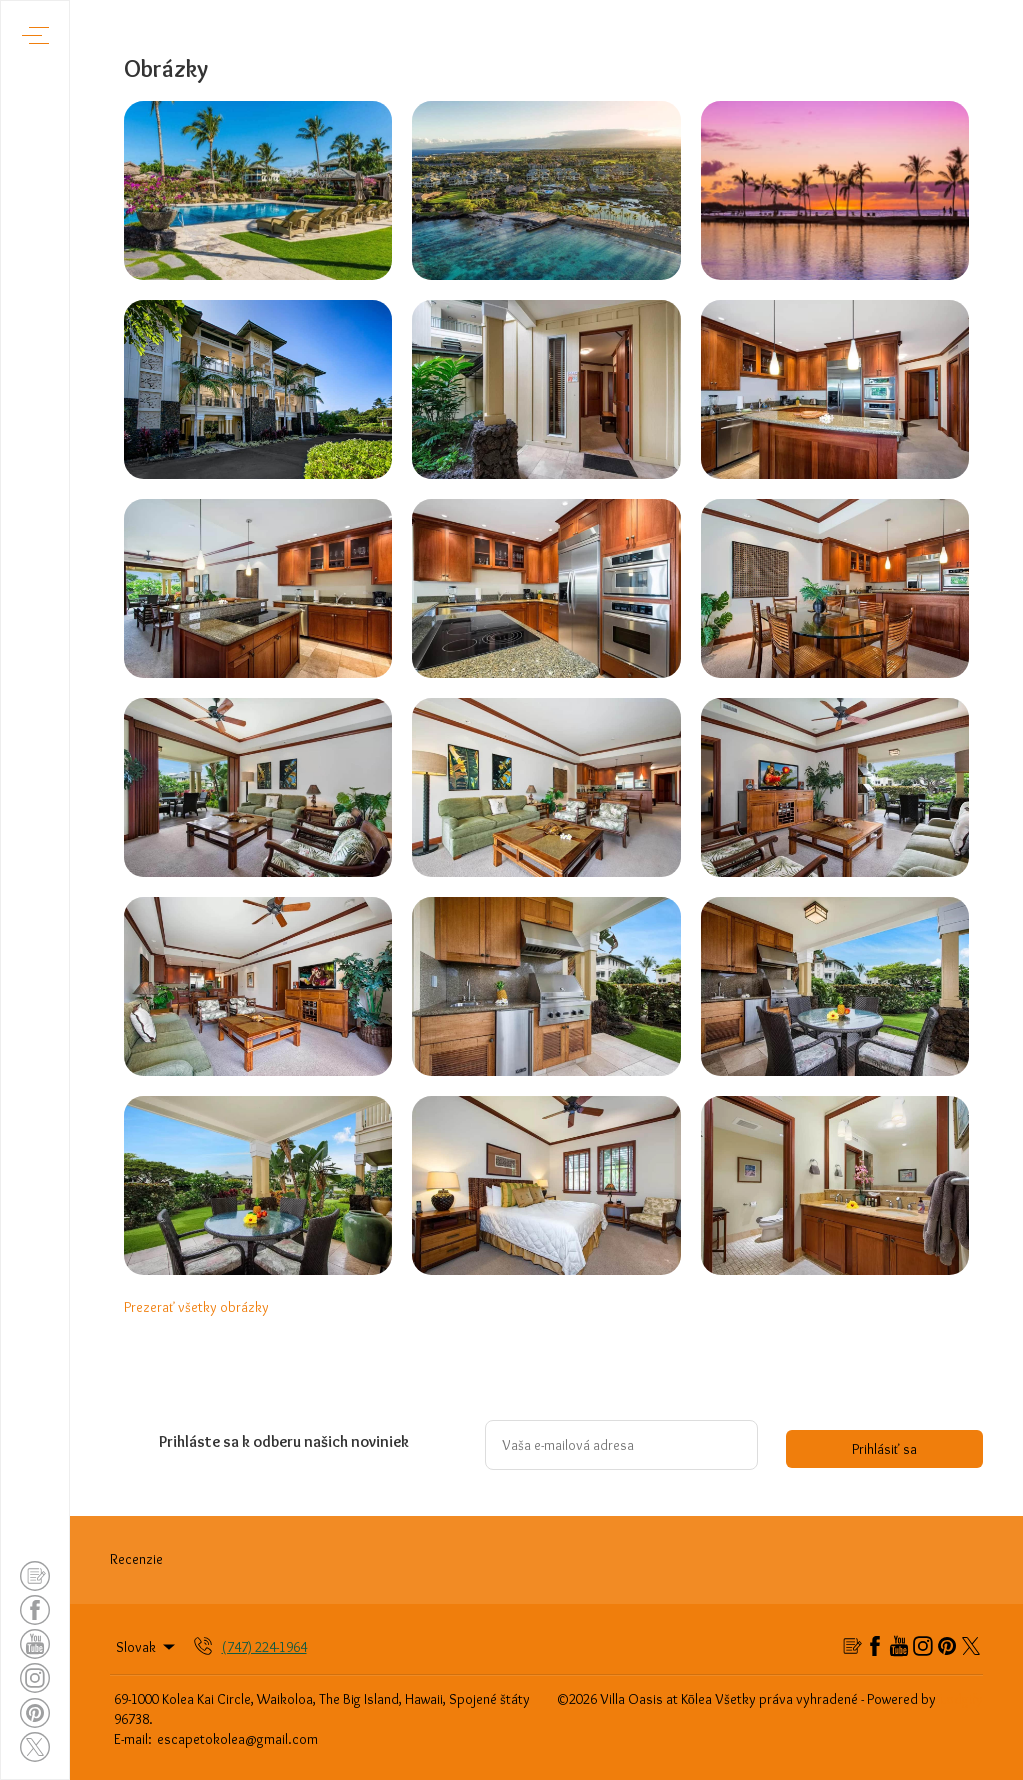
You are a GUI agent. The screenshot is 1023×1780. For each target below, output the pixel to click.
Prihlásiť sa (884, 1449)
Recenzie (136, 1559)
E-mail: (133, 1739)
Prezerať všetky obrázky (196, 1307)
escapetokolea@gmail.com (237, 1739)
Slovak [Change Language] (147, 1647)
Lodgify (961, 1699)
